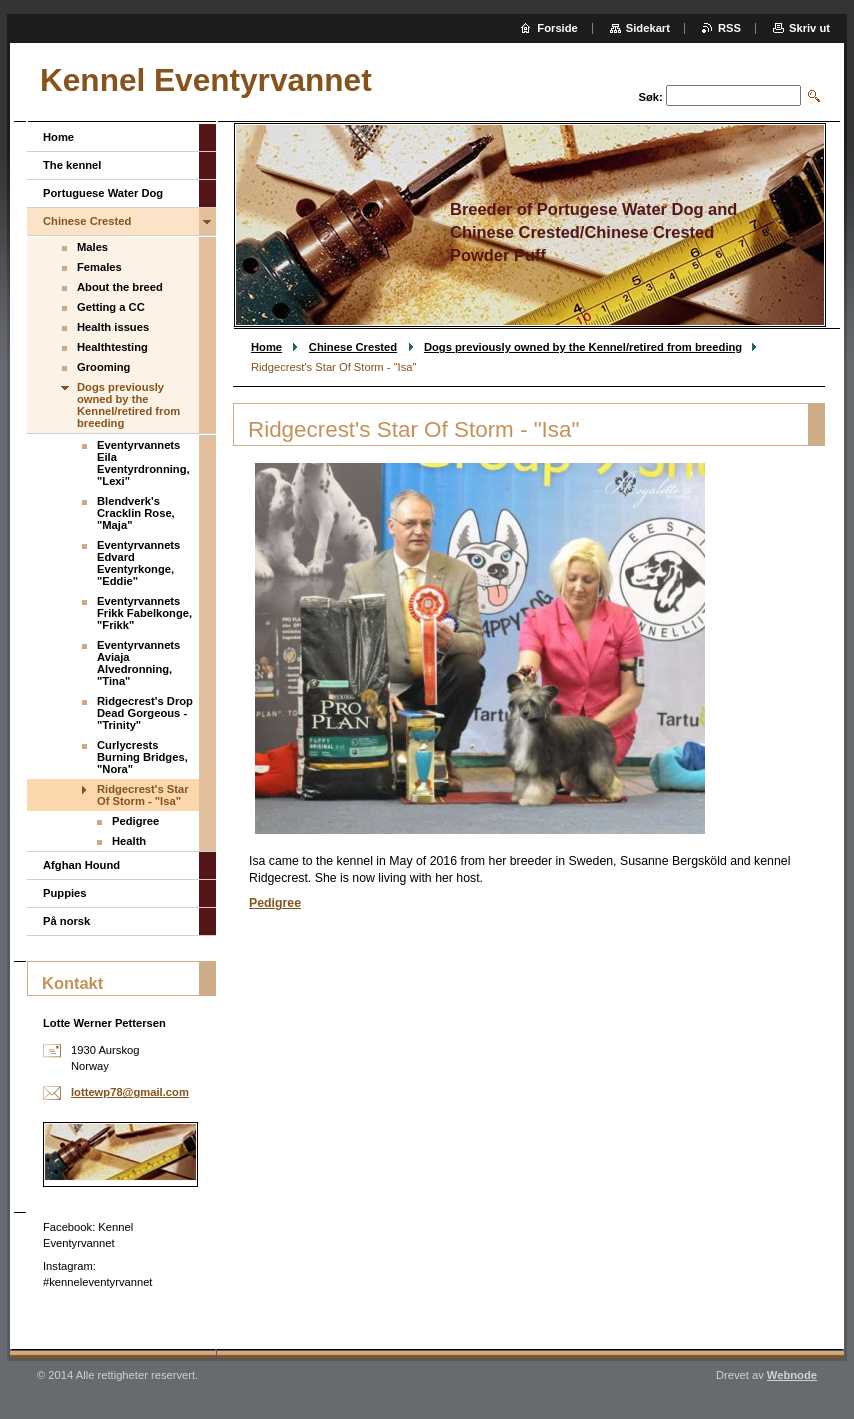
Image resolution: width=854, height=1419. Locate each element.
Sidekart (648, 28)
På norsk (66, 921)
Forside (557, 28)
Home (266, 347)
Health (129, 841)
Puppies (65, 893)
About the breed (120, 287)
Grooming (103, 367)
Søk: (651, 97)
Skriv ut (809, 28)
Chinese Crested (353, 347)
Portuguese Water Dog (103, 193)
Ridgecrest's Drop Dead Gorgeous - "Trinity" (145, 713)
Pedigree (275, 903)
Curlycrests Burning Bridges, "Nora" (142, 757)
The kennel (72, 165)
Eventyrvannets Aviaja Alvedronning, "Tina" (138, 663)
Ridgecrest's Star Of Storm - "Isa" (143, 795)
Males (92, 247)
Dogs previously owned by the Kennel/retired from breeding (583, 347)
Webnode (792, 1375)
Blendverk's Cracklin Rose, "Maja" (136, 513)
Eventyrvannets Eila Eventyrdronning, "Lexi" (143, 463)
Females (99, 267)
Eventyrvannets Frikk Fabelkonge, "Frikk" (144, 613)
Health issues (113, 327)
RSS (729, 28)
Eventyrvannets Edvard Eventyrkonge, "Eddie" (138, 563)
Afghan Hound (81, 865)
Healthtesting (112, 347)
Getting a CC (111, 307)
